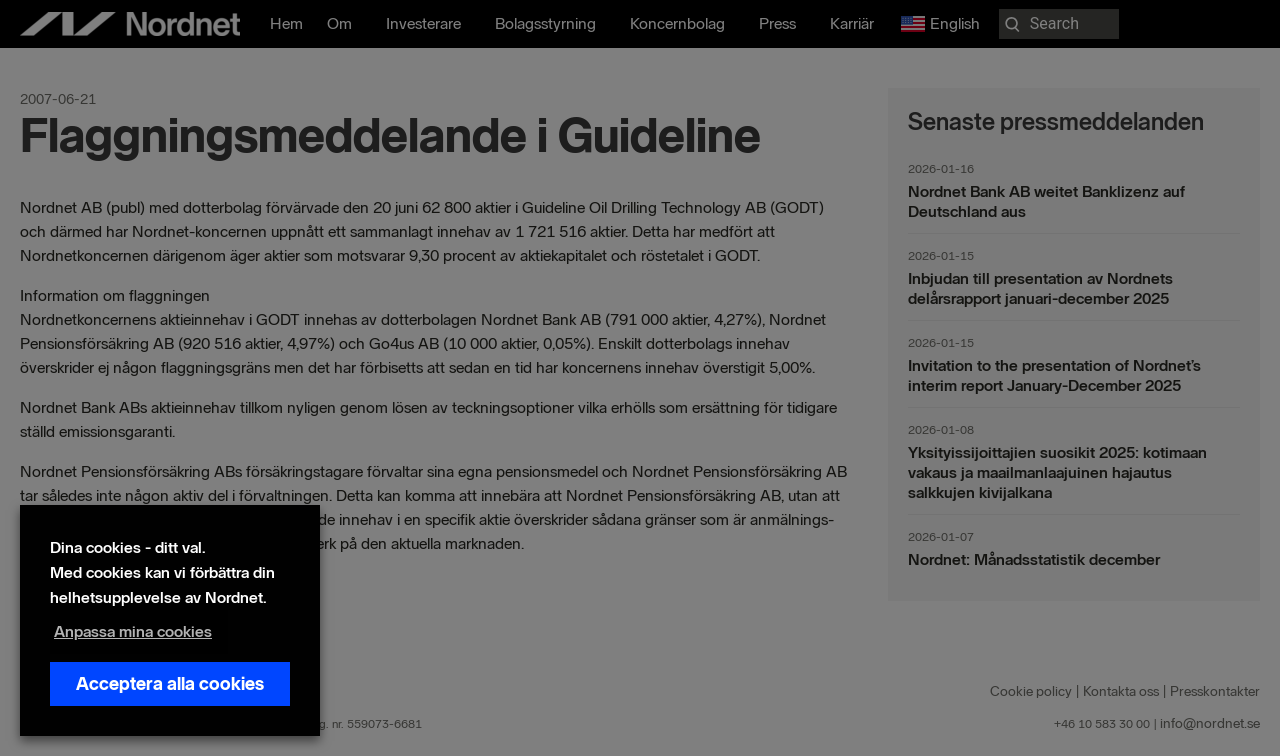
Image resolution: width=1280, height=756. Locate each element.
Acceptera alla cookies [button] (170, 684)
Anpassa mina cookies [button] (133, 631)
